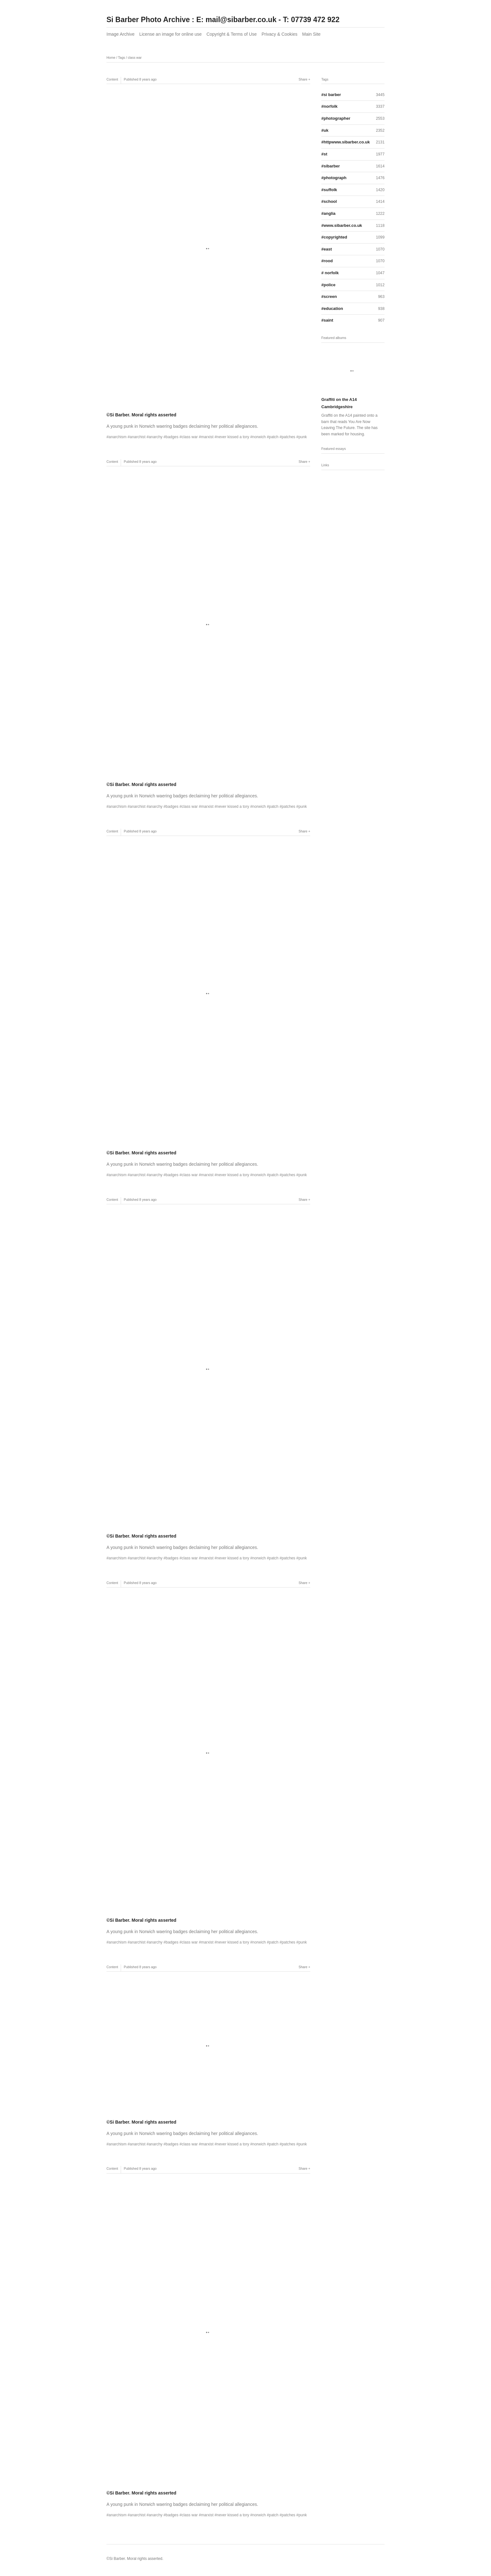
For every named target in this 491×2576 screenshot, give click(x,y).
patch (273, 437)
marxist (207, 437)
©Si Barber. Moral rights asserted (141, 414)
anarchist (138, 437)
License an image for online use (170, 34)
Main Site (311, 34)
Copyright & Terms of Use (231, 34)
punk (303, 437)
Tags (121, 57)
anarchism (118, 437)
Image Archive (120, 34)
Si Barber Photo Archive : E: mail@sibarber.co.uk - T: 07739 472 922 (222, 19)
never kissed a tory (233, 437)
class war (135, 57)
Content (112, 79)
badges (172, 437)
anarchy (156, 437)
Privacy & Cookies (280, 34)
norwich (259, 437)
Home (110, 57)
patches (288, 437)
